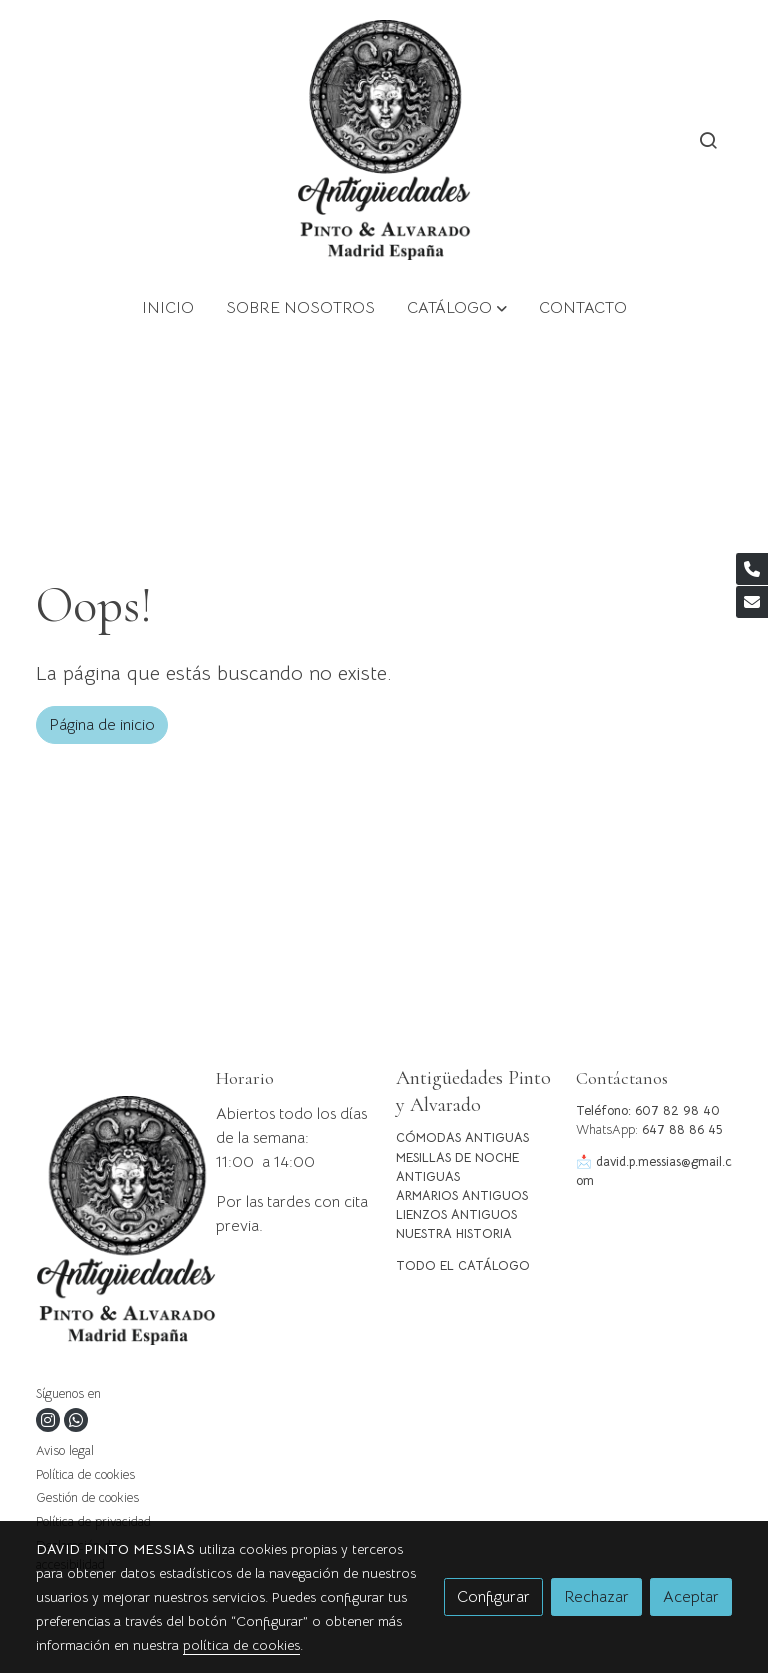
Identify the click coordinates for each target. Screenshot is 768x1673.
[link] (384, 140)
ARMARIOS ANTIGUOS (462, 1196)
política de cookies (241, 1645)
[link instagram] (48, 1420)
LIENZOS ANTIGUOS (456, 1215)
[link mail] (752, 602)
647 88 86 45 (682, 1130)
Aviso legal (65, 1451)
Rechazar (596, 1597)
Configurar (493, 1597)
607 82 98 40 (677, 1111)
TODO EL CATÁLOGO (463, 1266)
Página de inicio (102, 725)
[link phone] (752, 569)
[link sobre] (114, 1224)
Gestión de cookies (87, 1498)
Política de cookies (85, 1475)
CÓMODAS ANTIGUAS (462, 1138)
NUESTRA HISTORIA (454, 1234)
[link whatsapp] (76, 1420)
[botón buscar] (708, 140)
